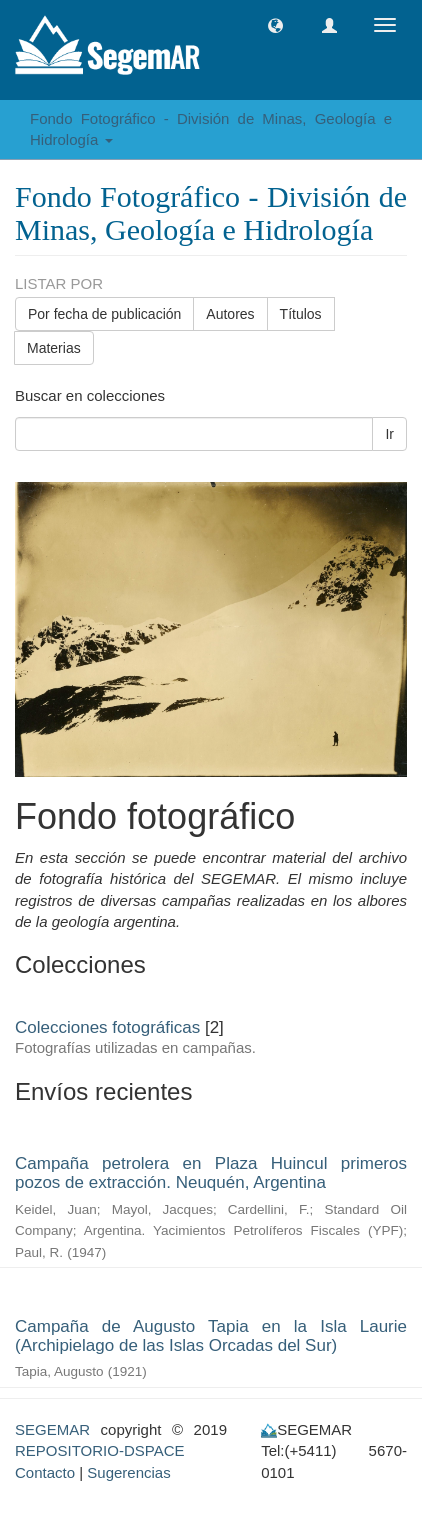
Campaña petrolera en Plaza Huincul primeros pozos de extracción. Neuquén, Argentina (211, 1173)
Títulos (301, 314)
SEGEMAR (52, 1429)
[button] (275, 25)
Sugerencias (128, 1472)
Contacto (45, 1472)
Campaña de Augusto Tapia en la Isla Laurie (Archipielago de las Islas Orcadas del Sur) (211, 1336)
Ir (389, 434)
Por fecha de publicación (104, 314)
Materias (54, 348)
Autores (230, 314)
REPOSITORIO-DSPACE (99, 1450)
